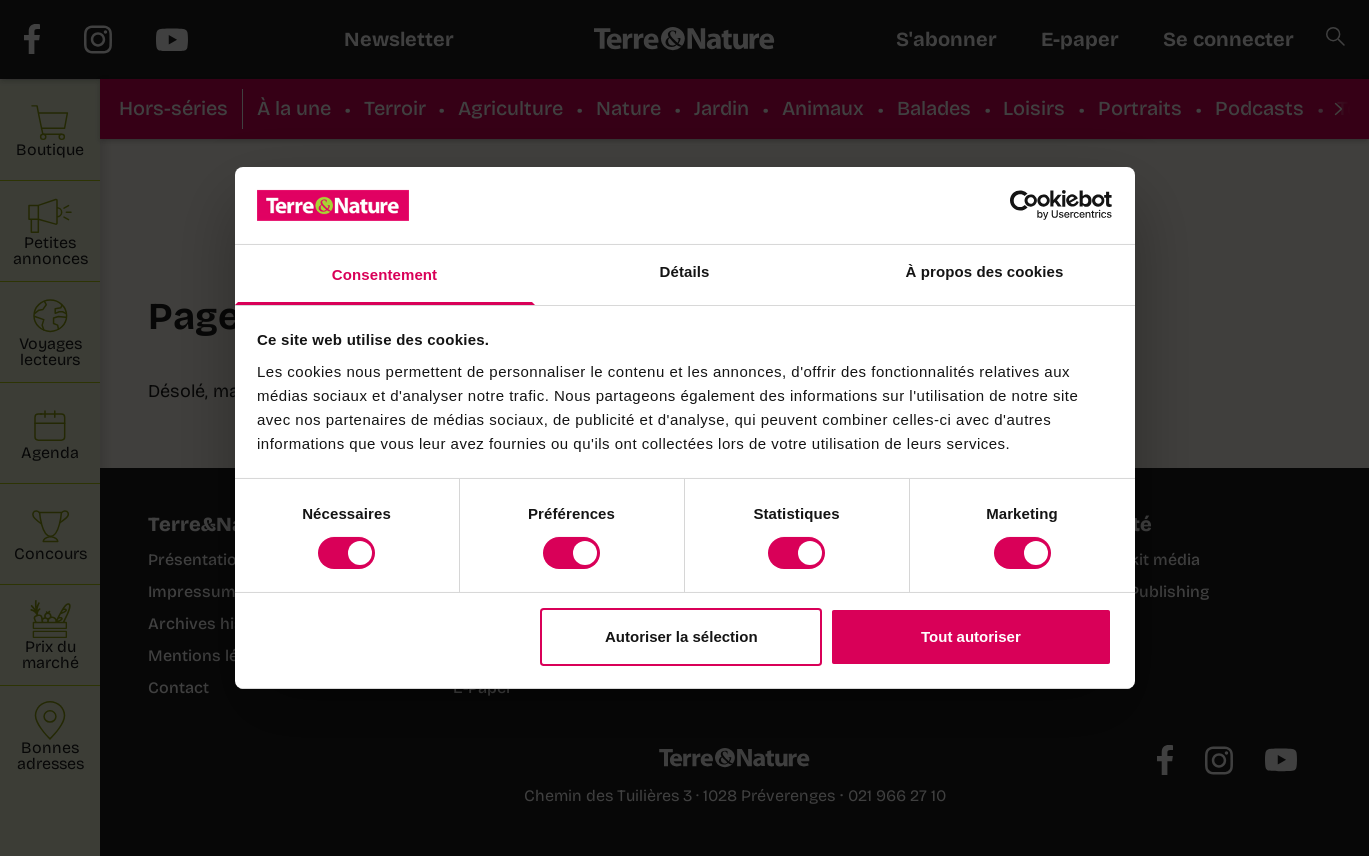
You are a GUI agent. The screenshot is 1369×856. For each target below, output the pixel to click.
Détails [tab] (685, 271)
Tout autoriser (971, 636)
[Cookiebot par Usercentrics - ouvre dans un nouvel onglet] (1024, 205)
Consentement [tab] (384, 274)
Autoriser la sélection (681, 636)
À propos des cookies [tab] (985, 271)
